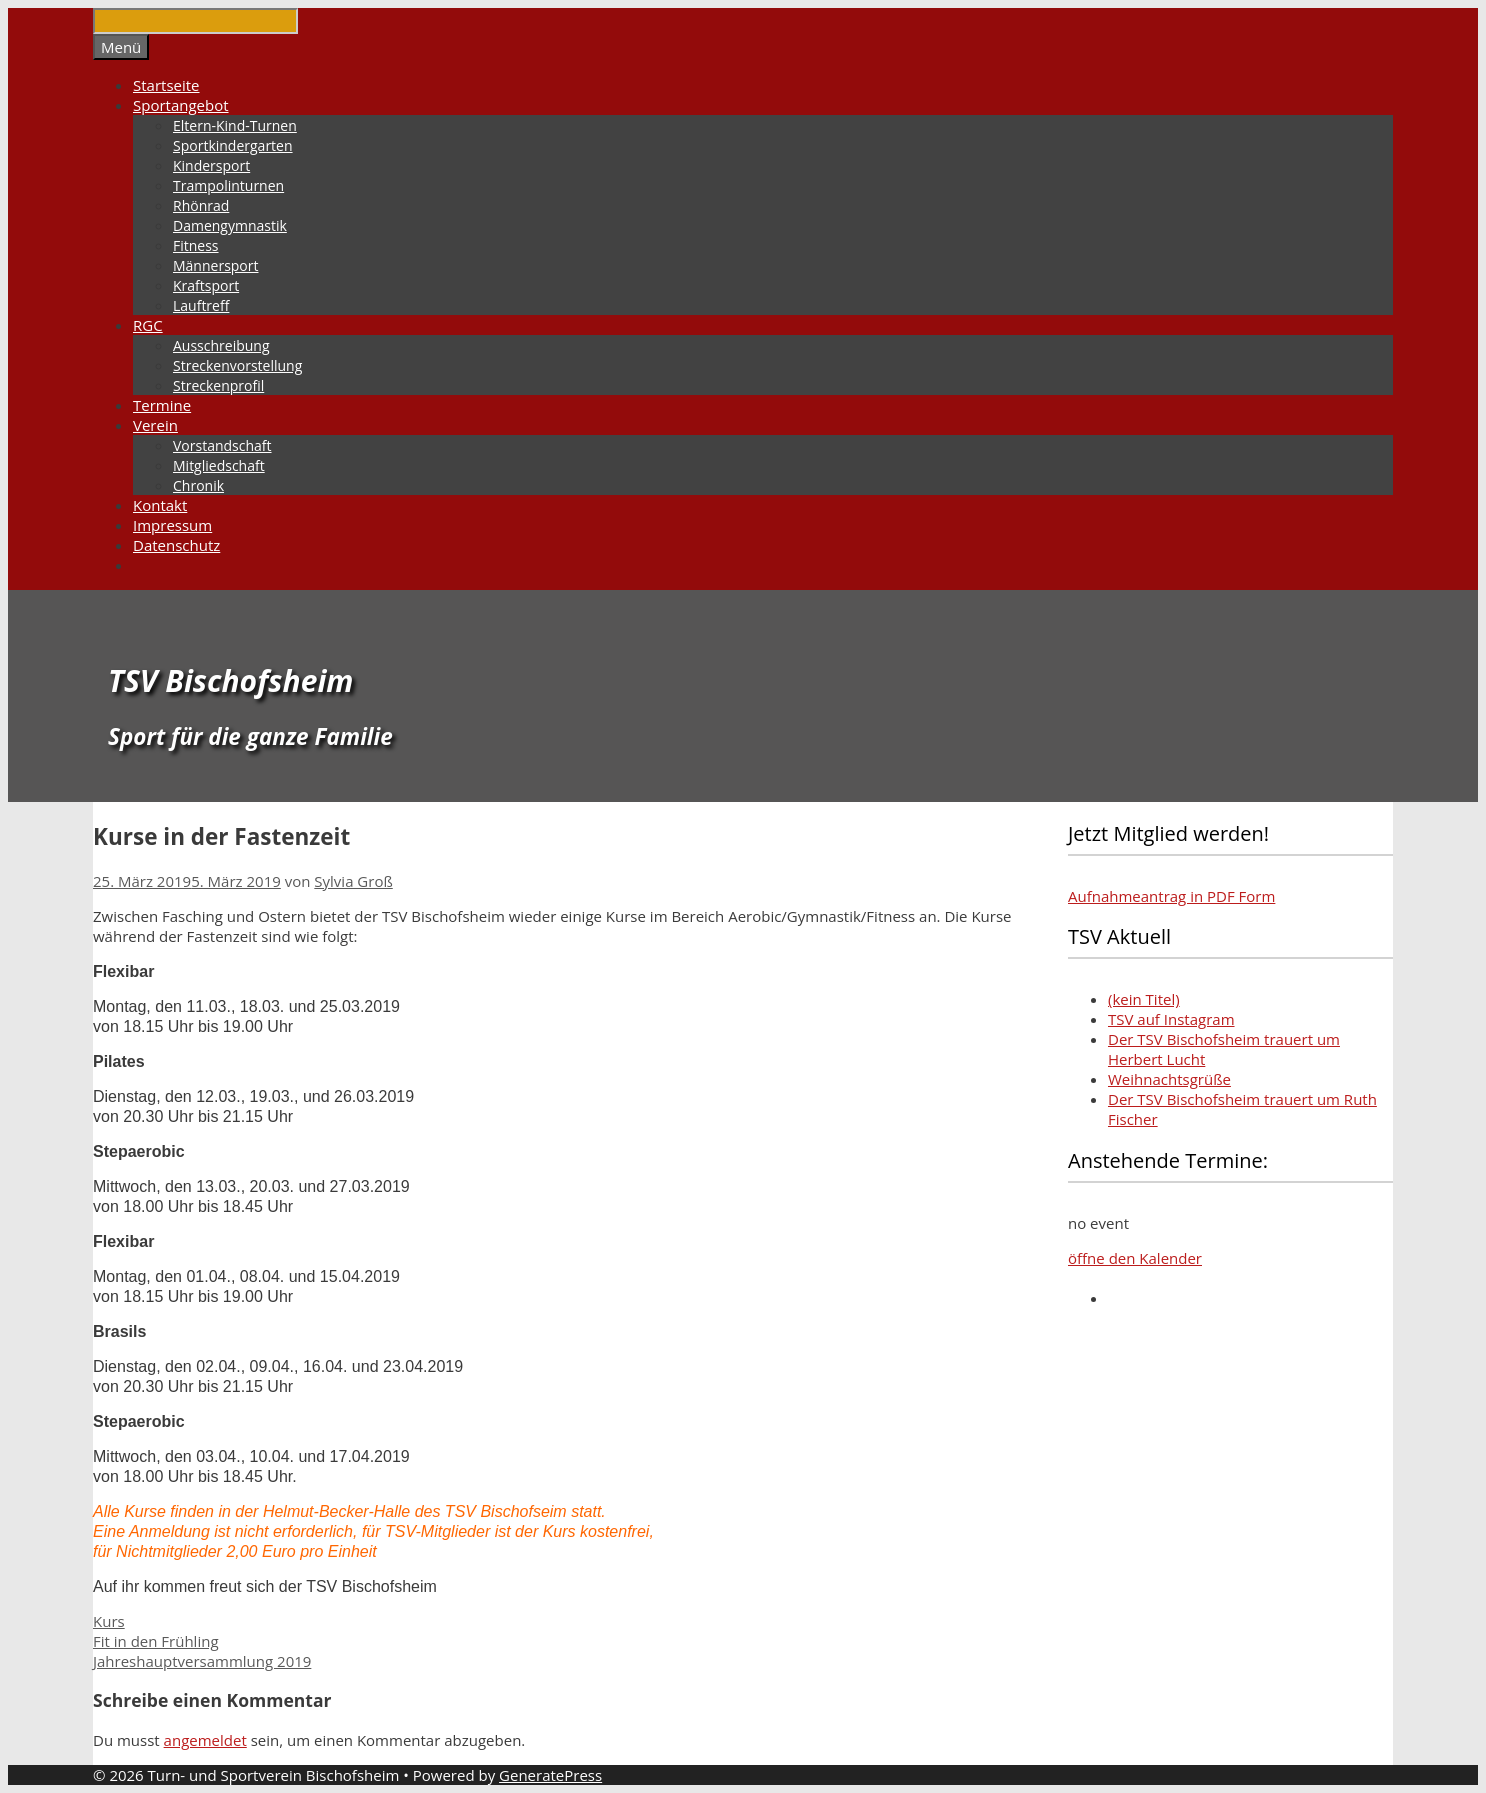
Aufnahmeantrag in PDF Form (1171, 896)
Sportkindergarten (233, 145)
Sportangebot (181, 105)
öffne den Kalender (1135, 1258)
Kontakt (160, 505)
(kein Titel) (1144, 999)
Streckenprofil (218, 385)
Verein (155, 425)
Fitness (196, 245)
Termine (162, 405)
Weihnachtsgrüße (1169, 1079)
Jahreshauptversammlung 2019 (202, 1661)
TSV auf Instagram (1171, 1019)
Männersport (216, 265)
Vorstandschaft (222, 445)
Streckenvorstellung (237, 365)
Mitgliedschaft (219, 465)
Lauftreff (201, 305)
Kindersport (211, 165)
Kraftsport (206, 285)
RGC (148, 325)
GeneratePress (550, 1775)
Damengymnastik (230, 225)
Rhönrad (201, 205)
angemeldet (205, 1740)
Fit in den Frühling (156, 1641)
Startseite (166, 85)
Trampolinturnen (228, 185)
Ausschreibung (221, 345)
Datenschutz (176, 545)
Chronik (198, 485)
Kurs (109, 1621)
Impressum (172, 525)
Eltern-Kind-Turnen (235, 125)
